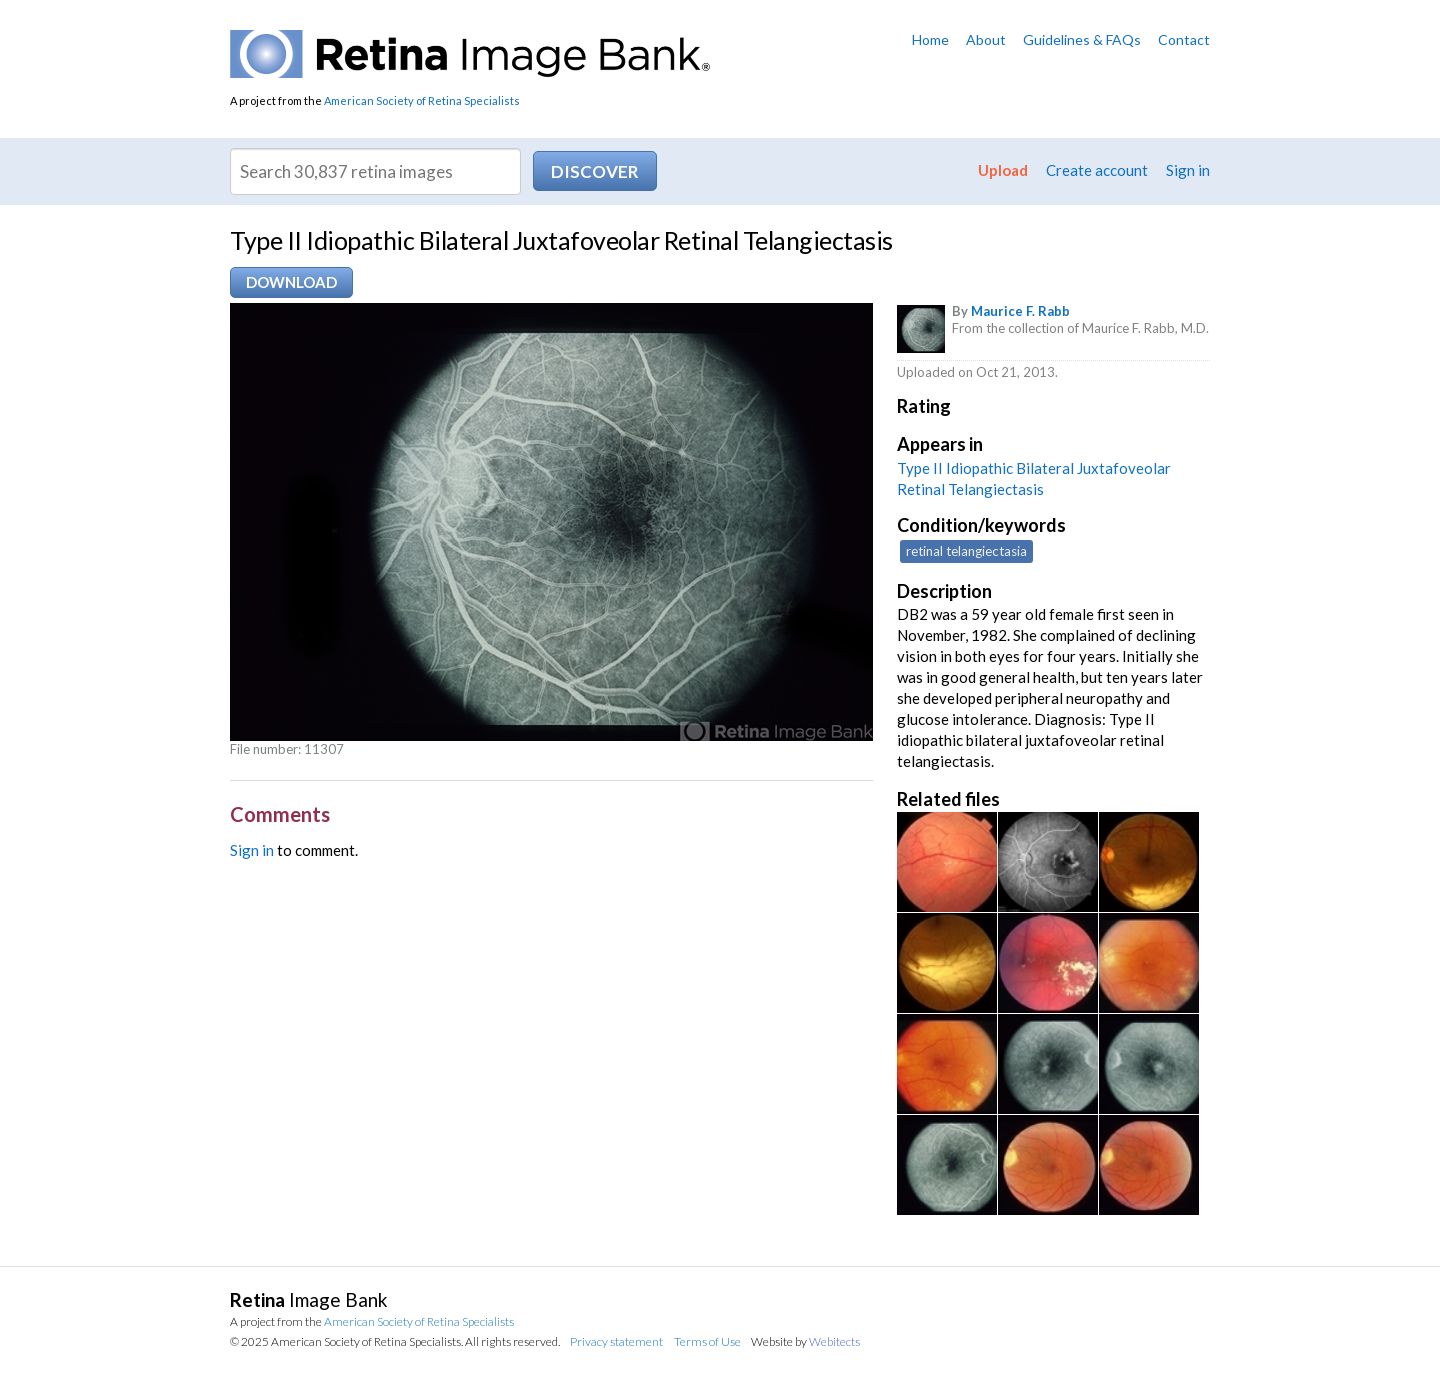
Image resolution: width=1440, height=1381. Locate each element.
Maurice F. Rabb (1020, 311)
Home (930, 39)
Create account (1097, 170)
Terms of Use (707, 1341)
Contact (1184, 39)
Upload (1003, 170)
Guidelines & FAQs (1082, 39)
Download (291, 282)
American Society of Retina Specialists (422, 100)
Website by (805, 1341)
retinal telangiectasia (966, 551)
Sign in (1188, 170)
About (986, 39)
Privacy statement (616, 1341)
